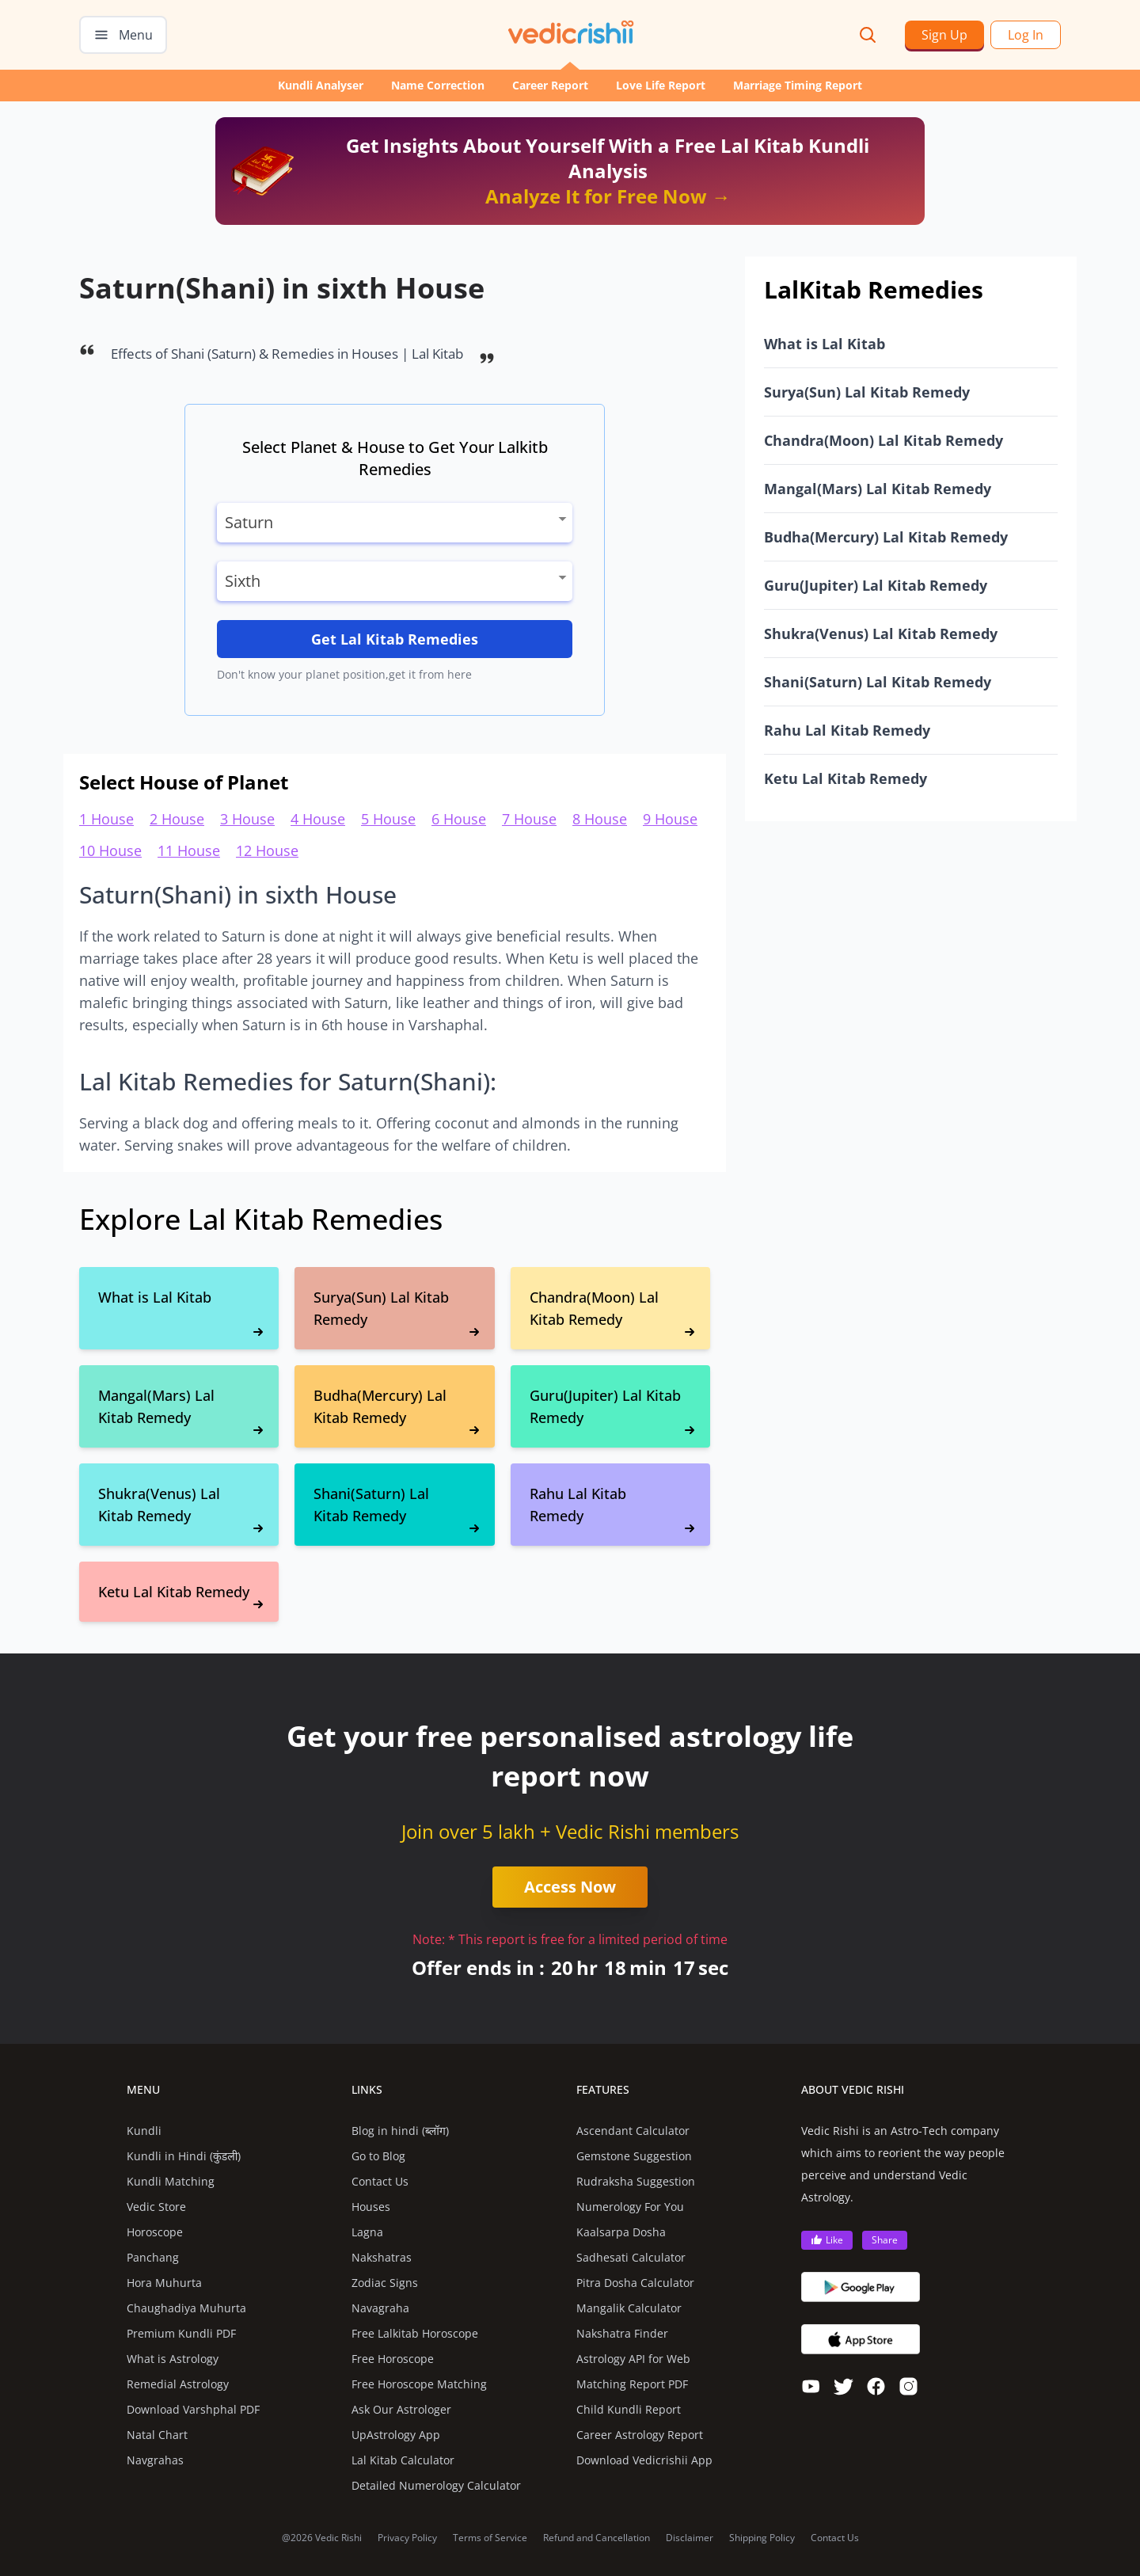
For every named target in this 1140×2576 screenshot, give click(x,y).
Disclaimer (689, 2538)
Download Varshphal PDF (193, 2409)
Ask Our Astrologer (401, 2409)
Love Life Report (660, 85)
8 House (599, 818)
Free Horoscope (393, 2358)
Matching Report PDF (632, 2383)
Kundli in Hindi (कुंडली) (184, 2155)
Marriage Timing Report (797, 85)
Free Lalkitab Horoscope (415, 2333)
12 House (267, 850)
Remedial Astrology (178, 2383)
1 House (106, 818)
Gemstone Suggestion (634, 2155)
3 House (247, 818)
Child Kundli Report (628, 2409)
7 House (529, 818)
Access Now (570, 1886)
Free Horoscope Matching (419, 2383)
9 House (670, 818)
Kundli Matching (171, 2181)
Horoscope (155, 2231)
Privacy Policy (407, 2538)
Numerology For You (630, 2206)
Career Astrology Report (639, 2434)
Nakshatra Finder (622, 2333)
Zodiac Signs (385, 2282)
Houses (371, 2206)
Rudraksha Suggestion (635, 2181)
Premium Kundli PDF (181, 2333)
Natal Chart (157, 2434)
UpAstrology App (396, 2434)
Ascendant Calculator (633, 2130)
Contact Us (380, 2181)
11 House (189, 850)
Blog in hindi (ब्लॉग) (400, 2130)
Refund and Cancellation (596, 2538)
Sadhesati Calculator (631, 2257)
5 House (388, 818)
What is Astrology (172, 2358)
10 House (110, 850)
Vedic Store (156, 2206)
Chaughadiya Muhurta (186, 2307)
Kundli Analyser (320, 85)
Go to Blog (378, 2155)
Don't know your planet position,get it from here (344, 674)
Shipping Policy (762, 2538)
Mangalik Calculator (629, 2307)
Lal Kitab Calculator (403, 2460)
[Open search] (867, 34)
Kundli (144, 2130)
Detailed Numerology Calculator (436, 2485)
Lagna (367, 2231)
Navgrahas (155, 2460)
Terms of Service (490, 2538)
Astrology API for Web (633, 2358)
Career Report (550, 85)
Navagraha (380, 2307)
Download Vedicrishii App (644, 2460)
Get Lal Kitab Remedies (394, 639)
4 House (318, 818)
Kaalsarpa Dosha (621, 2231)
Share (885, 2240)
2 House (177, 818)
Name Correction (437, 85)
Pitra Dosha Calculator (635, 2282)
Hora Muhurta (164, 2282)
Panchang (153, 2257)
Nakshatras (382, 2257)
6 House (458, 818)
